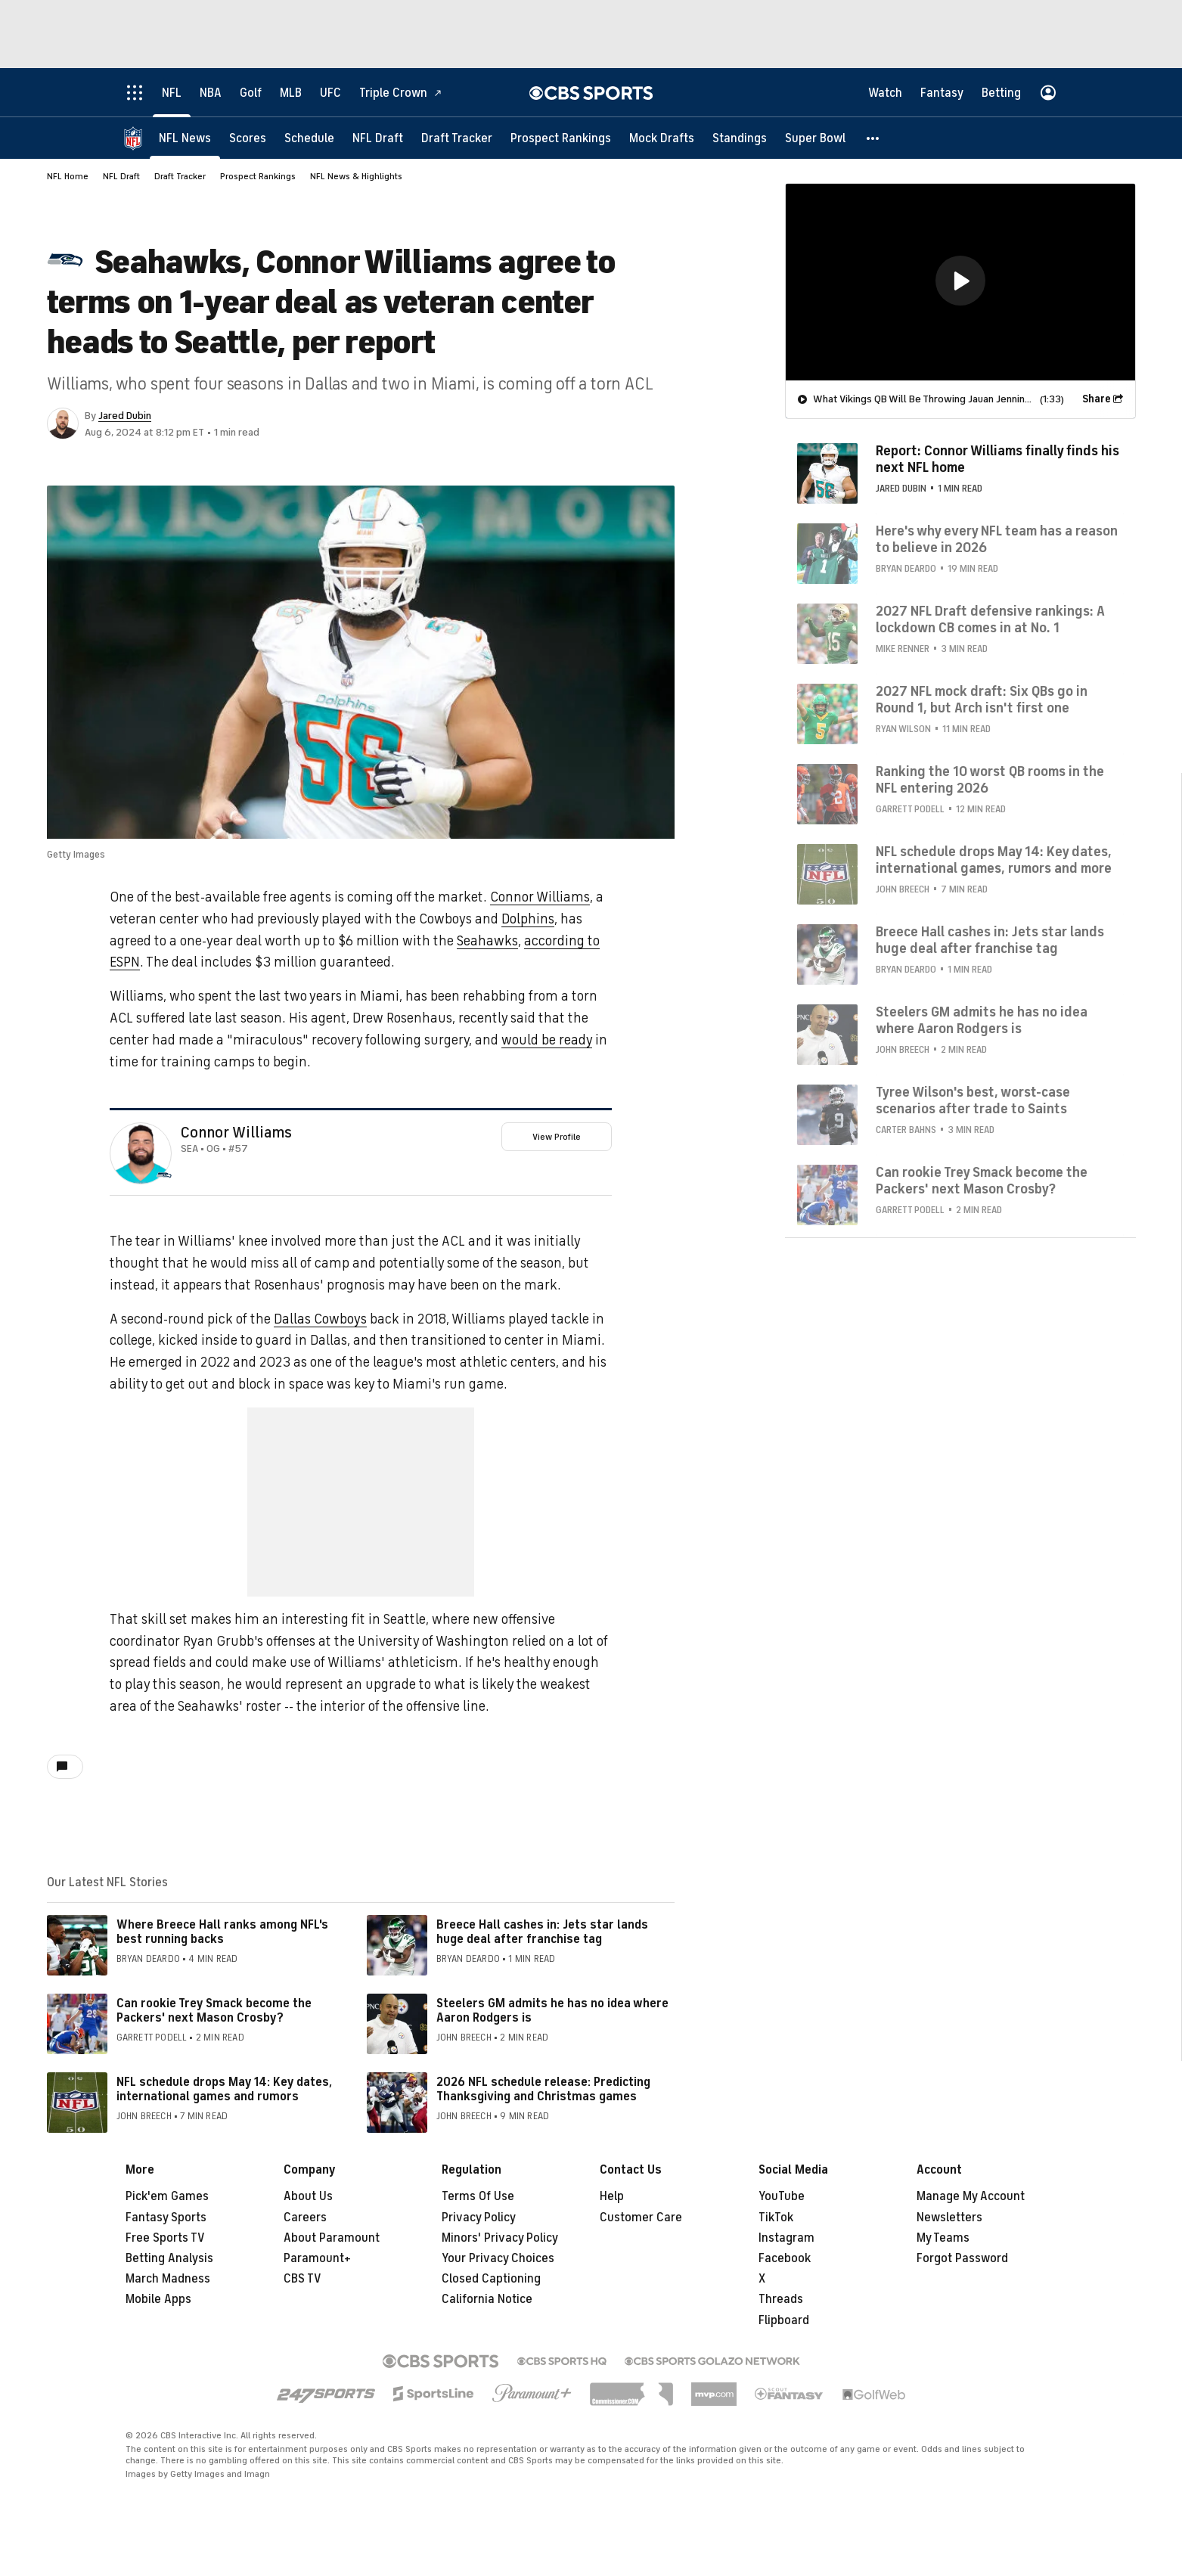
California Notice (487, 2299)
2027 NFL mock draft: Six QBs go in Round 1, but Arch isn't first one (981, 699)
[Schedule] (309, 138)
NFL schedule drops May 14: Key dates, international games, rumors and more (994, 860)
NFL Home (67, 176)
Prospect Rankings (258, 176)
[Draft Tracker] (456, 138)
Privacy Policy (479, 2217)
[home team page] (164, 1175)
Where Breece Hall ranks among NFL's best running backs (222, 1932)
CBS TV (302, 2278)
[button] (873, 138)
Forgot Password (962, 2258)
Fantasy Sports (166, 2217)
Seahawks (487, 941)
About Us (308, 2196)
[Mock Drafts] (661, 138)
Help (612, 2196)
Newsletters (949, 2217)
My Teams (943, 2237)
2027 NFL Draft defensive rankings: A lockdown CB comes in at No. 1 (990, 619)
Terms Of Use (478, 2196)
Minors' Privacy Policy (500, 2237)
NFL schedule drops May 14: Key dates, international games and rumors (224, 2089)
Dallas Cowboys (320, 1319)
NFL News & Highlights (356, 176)
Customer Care (641, 2217)
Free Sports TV (165, 2237)
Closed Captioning (491, 2278)
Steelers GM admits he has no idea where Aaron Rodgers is (552, 2010)
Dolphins (527, 919)
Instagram (786, 2237)
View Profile (556, 1136)
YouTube (782, 2196)
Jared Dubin (124, 415)
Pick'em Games (167, 2196)
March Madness (168, 2278)
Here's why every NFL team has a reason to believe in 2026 (997, 539)
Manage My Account (971, 2196)
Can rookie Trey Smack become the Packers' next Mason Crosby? (214, 2010)
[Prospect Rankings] (560, 138)
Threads (781, 2299)
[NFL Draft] (377, 138)
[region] (960, 282)
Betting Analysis (169, 2258)
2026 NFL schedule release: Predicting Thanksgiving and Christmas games (543, 2089)
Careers (305, 2217)
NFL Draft (121, 176)
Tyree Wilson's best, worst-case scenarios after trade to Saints (973, 1100)
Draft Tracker (180, 176)
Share (1096, 399)
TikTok (776, 2217)
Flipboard (784, 2320)
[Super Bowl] (815, 138)
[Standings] (739, 138)
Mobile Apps (158, 2299)
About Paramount (332, 2237)
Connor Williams (540, 897)
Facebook (785, 2258)
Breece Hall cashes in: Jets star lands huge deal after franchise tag (542, 1932)
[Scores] (247, 138)
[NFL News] (185, 138)
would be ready (546, 1040)
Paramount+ (317, 2258)
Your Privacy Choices (498, 2258)
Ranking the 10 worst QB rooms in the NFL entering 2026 (990, 779)
